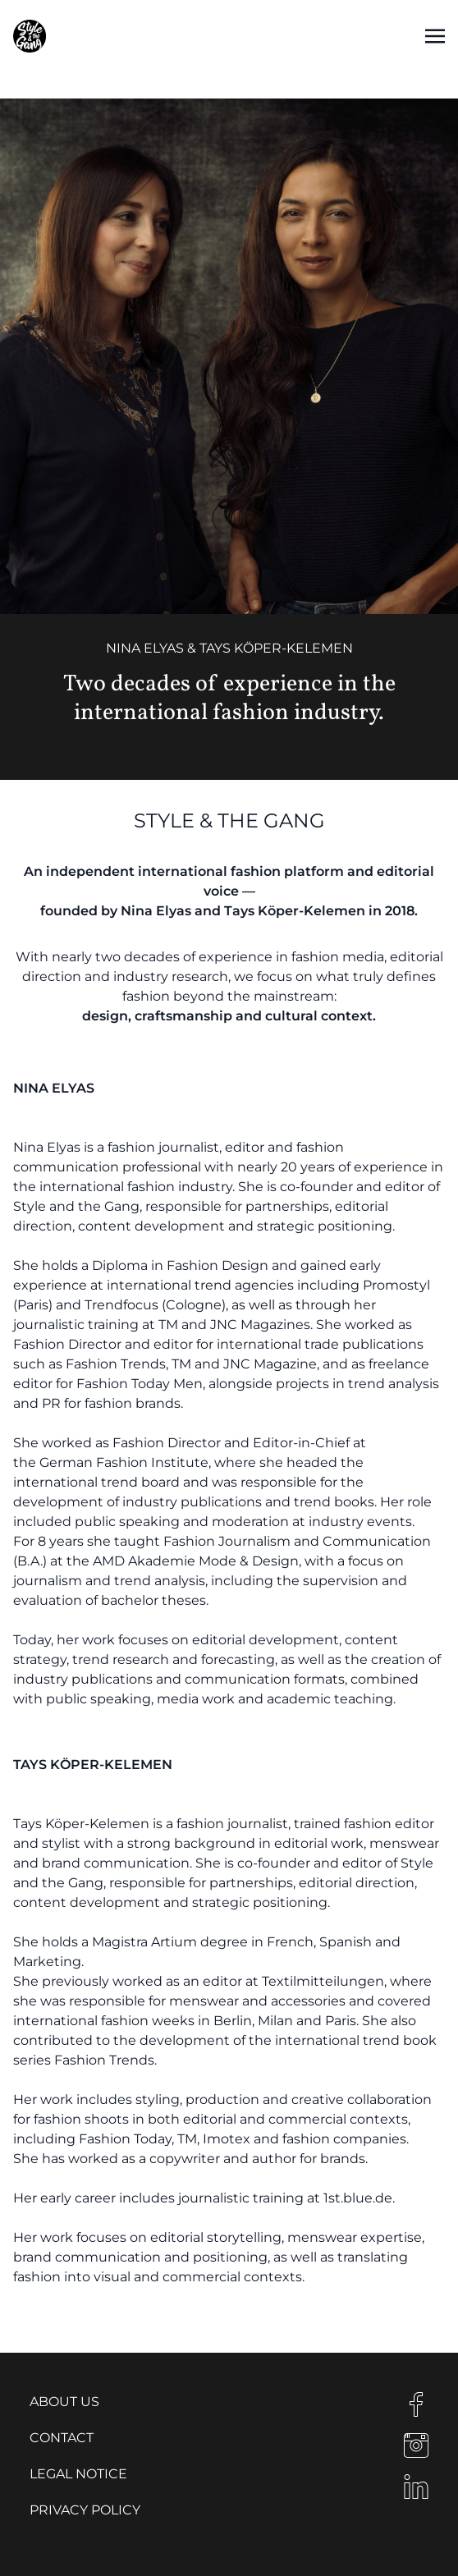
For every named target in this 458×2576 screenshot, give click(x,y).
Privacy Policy (85, 2510)
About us (64, 2401)
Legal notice (78, 2474)
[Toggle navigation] (435, 36)
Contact (62, 2437)
